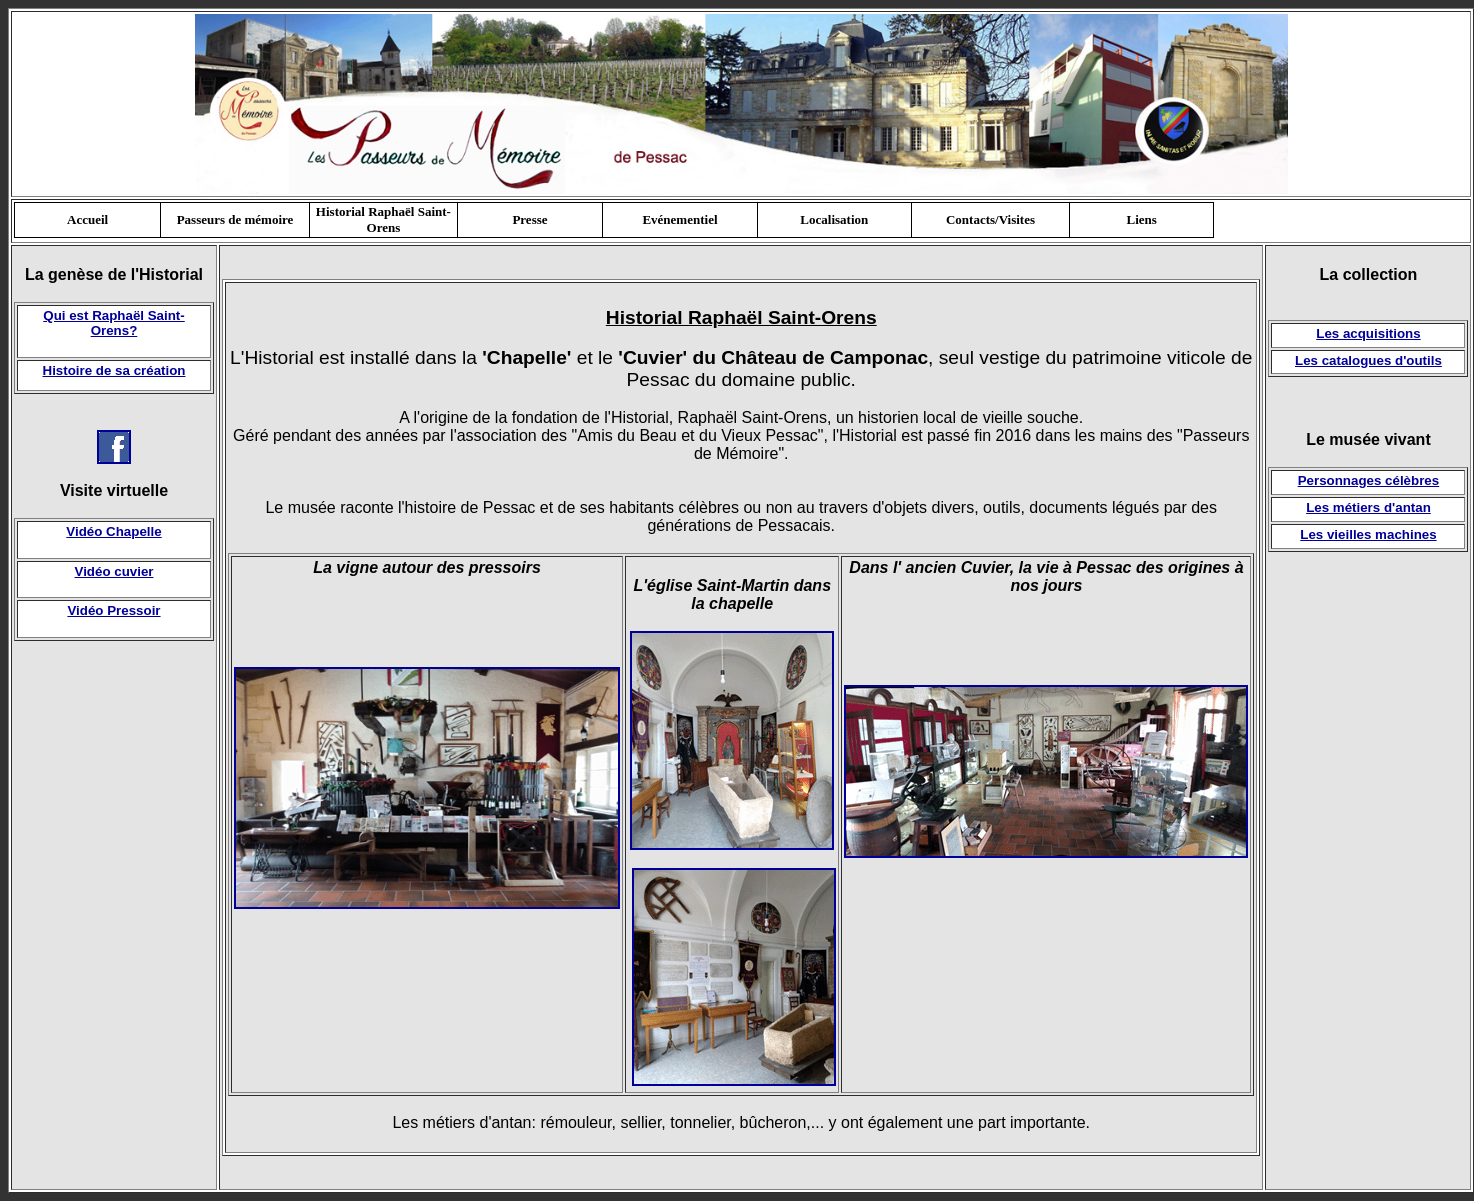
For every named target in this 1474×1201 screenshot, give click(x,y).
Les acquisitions (1368, 333)
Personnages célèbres (1369, 480)
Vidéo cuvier (113, 571)
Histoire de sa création (114, 370)
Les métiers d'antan (1368, 507)
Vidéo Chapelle (113, 531)
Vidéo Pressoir (113, 610)
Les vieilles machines (1368, 534)
